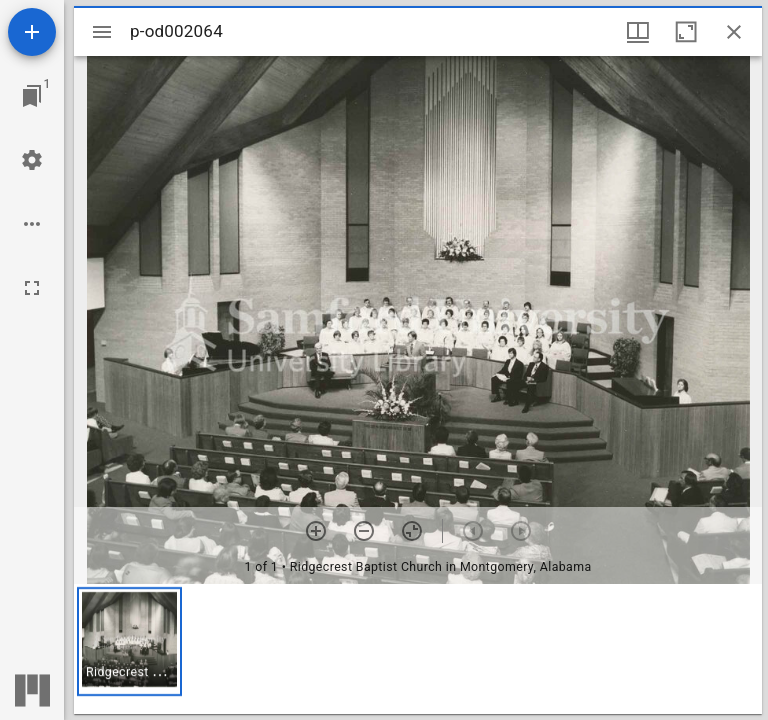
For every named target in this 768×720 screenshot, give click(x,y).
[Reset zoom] (412, 531)
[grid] (418, 649)
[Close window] (734, 32)
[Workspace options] (32, 224)
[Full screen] (32, 288)
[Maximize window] (686, 32)
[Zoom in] (316, 531)
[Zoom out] (364, 531)
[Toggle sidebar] (102, 32)
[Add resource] (32, 32)
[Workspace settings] (32, 160)
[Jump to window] (32, 96)
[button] (129, 641)
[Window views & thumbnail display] (638, 32)
